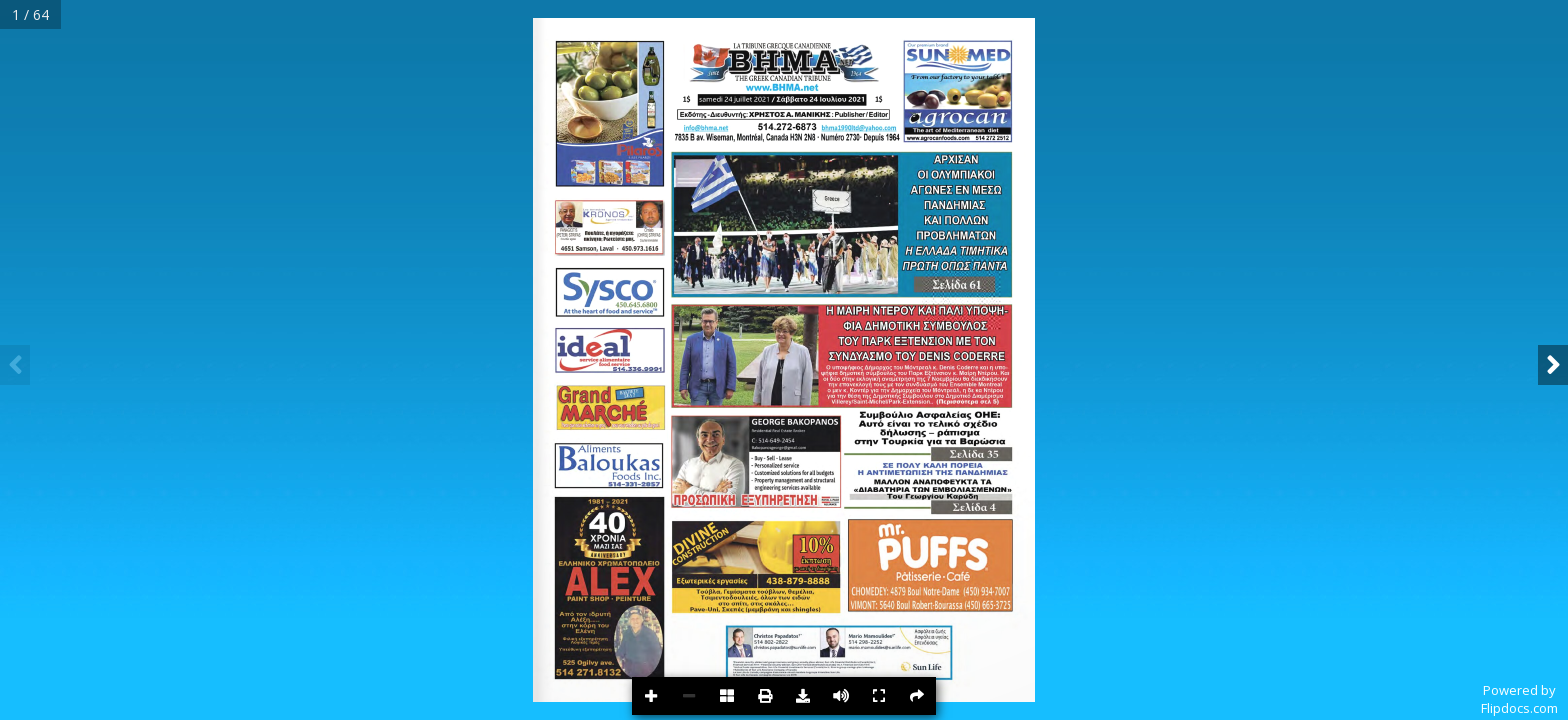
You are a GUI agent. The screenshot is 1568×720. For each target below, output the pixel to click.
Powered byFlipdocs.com (1519, 699)
